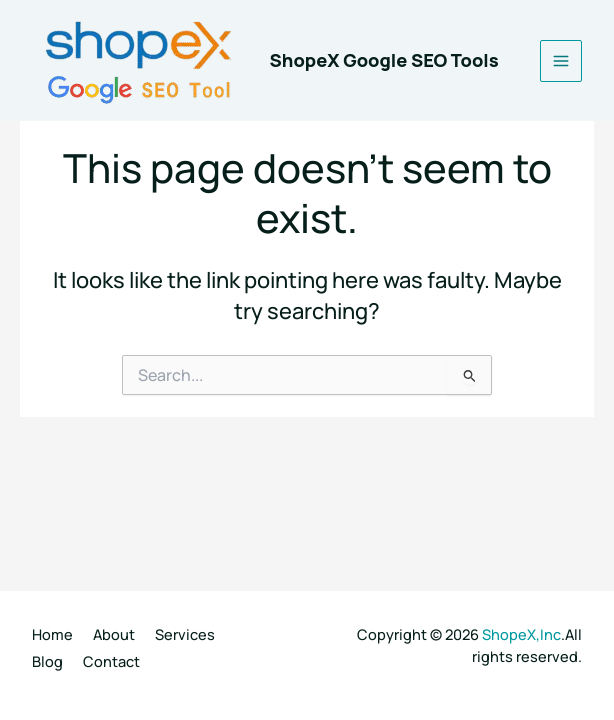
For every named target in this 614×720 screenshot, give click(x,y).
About (114, 634)
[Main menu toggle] (561, 61)
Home (52, 634)
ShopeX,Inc (521, 634)
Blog (47, 661)
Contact (111, 661)
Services (185, 634)
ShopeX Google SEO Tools (384, 60)
